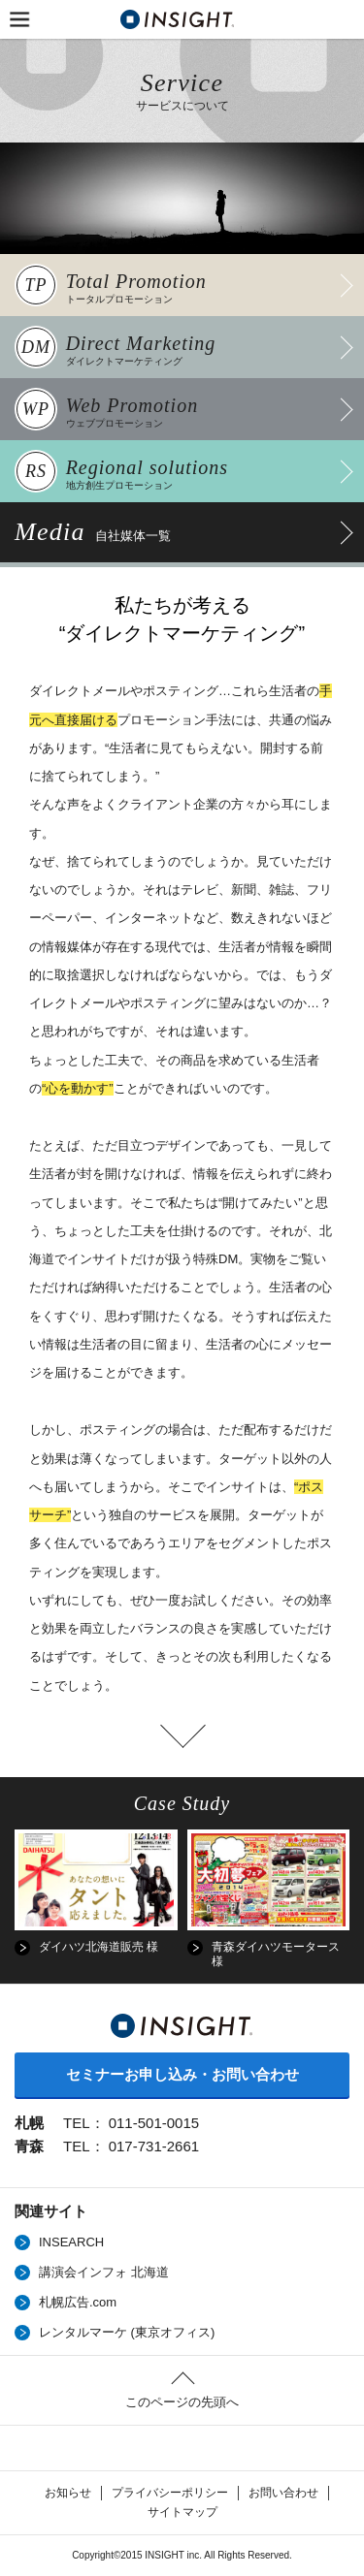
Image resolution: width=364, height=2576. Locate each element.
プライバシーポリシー (170, 2492)
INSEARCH (71, 2242)
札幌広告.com (77, 2302)
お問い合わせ (283, 2492)
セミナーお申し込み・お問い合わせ (182, 2074)
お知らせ (68, 2492)
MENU (19, 19)
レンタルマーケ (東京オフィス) (127, 2332)
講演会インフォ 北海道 (104, 2272)
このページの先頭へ (182, 2402)
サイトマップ (182, 2512)
